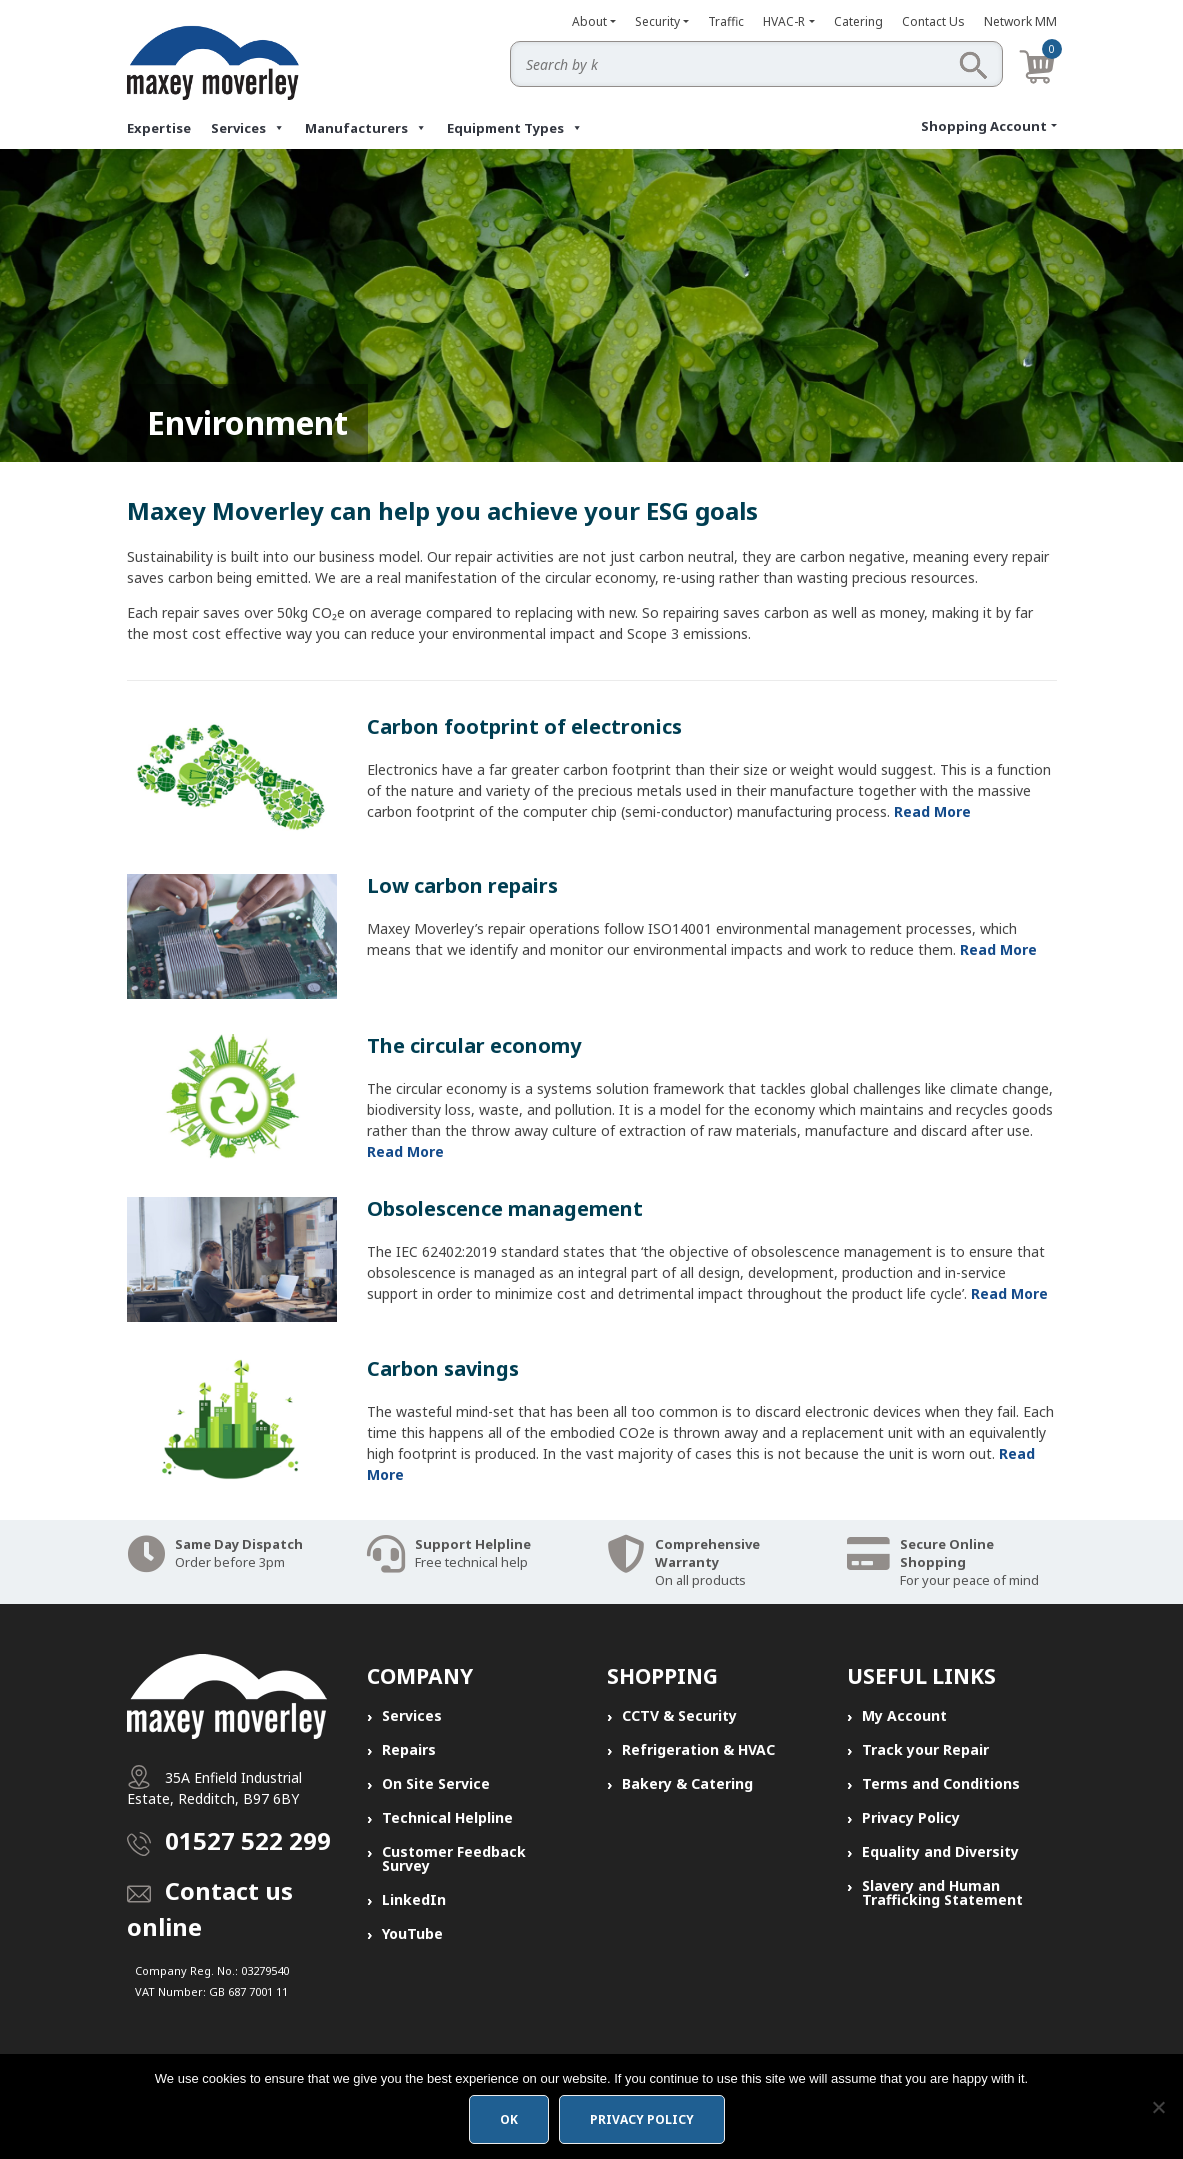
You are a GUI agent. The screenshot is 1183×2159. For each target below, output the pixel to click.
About (589, 21)
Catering (858, 21)
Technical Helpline (447, 1817)
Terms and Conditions (941, 1783)
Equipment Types (515, 128)
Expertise (159, 128)
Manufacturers (366, 128)
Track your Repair (925, 1749)
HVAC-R (784, 21)
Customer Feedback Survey (454, 1858)
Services (248, 128)
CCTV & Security (679, 1715)
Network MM (1020, 21)
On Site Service (436, 1783)
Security (657, 21)
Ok (509, 2119)
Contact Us (933, 21)
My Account (904, 1715)
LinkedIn (414, 1899)
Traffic (726, 21)
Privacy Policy (911, 1817)
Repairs (409, 1749)
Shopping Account (984, 126)
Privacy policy (642, 2119)
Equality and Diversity (940, 1851)
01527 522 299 (248, 1840)
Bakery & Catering (687, 1783)
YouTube (412, 1933)
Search (973, 65)
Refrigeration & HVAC (698, 1749)
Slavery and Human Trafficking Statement (942, 1892)
